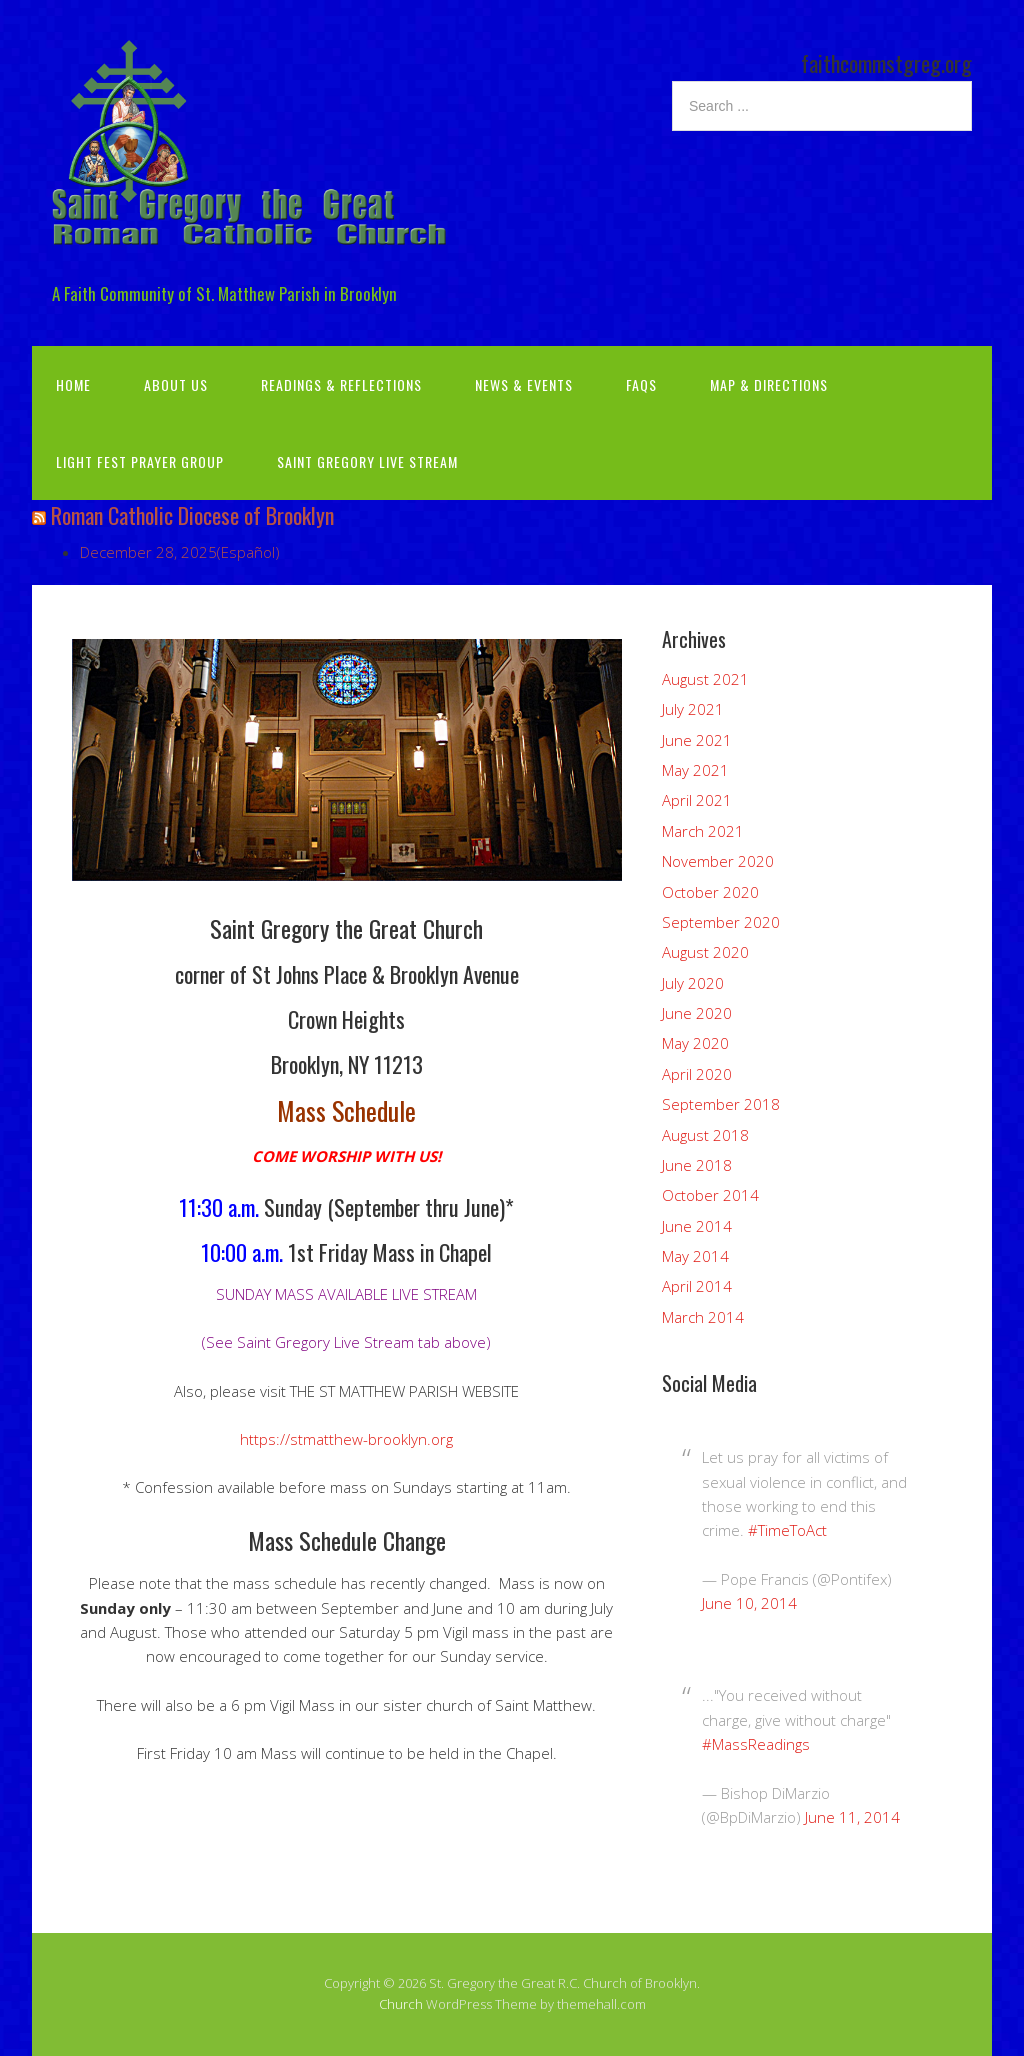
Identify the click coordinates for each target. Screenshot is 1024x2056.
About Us (176, 384)
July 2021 (693, 709)
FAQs (641, 384)
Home (73, 384)
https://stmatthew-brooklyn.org (346, 1439)
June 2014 (697, 1226)
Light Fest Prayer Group (140, 461)
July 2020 (693, 983)
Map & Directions (769, 384)
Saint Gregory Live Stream (367, 461)
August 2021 (705, 679)
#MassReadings (756, 1744)
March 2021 (703, 831)
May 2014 (695, 1256)
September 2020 (721, 922)
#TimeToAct (787, 1530)
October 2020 (710, 892)
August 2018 (705, 1135)
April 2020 (697, 1074)
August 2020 (705, 952)
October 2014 (710, 1195)
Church (401, 2004)
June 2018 (697, 1165)
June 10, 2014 (749, 1603)
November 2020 (718, 861)
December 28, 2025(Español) (180, 552)
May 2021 (695, 770)
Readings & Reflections (341, 384)
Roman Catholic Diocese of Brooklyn (192, 515)
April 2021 (697, 800)
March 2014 (703, 1317)
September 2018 (721, 1104)
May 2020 (695, 1043)
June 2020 (697, 1013)
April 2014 (697, 1286)
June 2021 (697, 740)
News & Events (524, 384)
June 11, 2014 (852, 1817)
